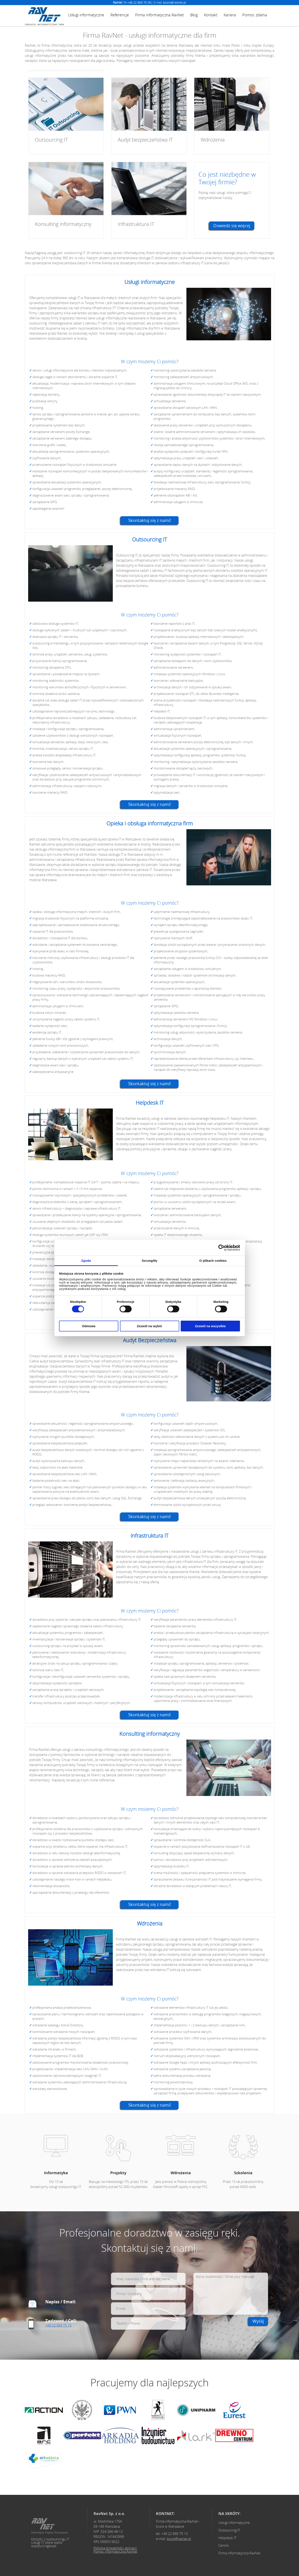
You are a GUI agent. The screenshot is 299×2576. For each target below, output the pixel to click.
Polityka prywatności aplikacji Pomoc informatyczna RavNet (115, 2550)
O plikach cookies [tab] (213, 1260)
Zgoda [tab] (86, 1260)
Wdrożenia (149, 1923)
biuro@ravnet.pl (174, 2)
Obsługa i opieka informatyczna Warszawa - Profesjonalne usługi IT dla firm (49, 2526)
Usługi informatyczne (149, 281)
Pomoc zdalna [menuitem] (254, 14)
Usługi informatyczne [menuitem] (86, 14)
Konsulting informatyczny (149, 1733)
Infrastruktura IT (149, 1535)
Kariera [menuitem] (230, 14)
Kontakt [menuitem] (210, 14)
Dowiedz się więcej (231, 225)
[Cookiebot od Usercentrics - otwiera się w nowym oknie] (221, 1247)
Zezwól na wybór (149, 1326)
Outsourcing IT (149, 539)
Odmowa (88, 1326)
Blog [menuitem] (194, 14)
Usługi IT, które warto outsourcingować (46, 2544)
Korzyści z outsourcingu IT (50, 2539)
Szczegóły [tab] (149, 1260)
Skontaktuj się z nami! (149, 520)
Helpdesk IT (227, 2538)
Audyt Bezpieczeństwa (149, 1340)
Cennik (223, 2545)
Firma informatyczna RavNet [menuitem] (159, 14)
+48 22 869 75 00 (139, 2)
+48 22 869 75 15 (58, 2325)
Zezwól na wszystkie (210, 1326)
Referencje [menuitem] (119, 14)
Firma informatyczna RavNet (239, 2553)
